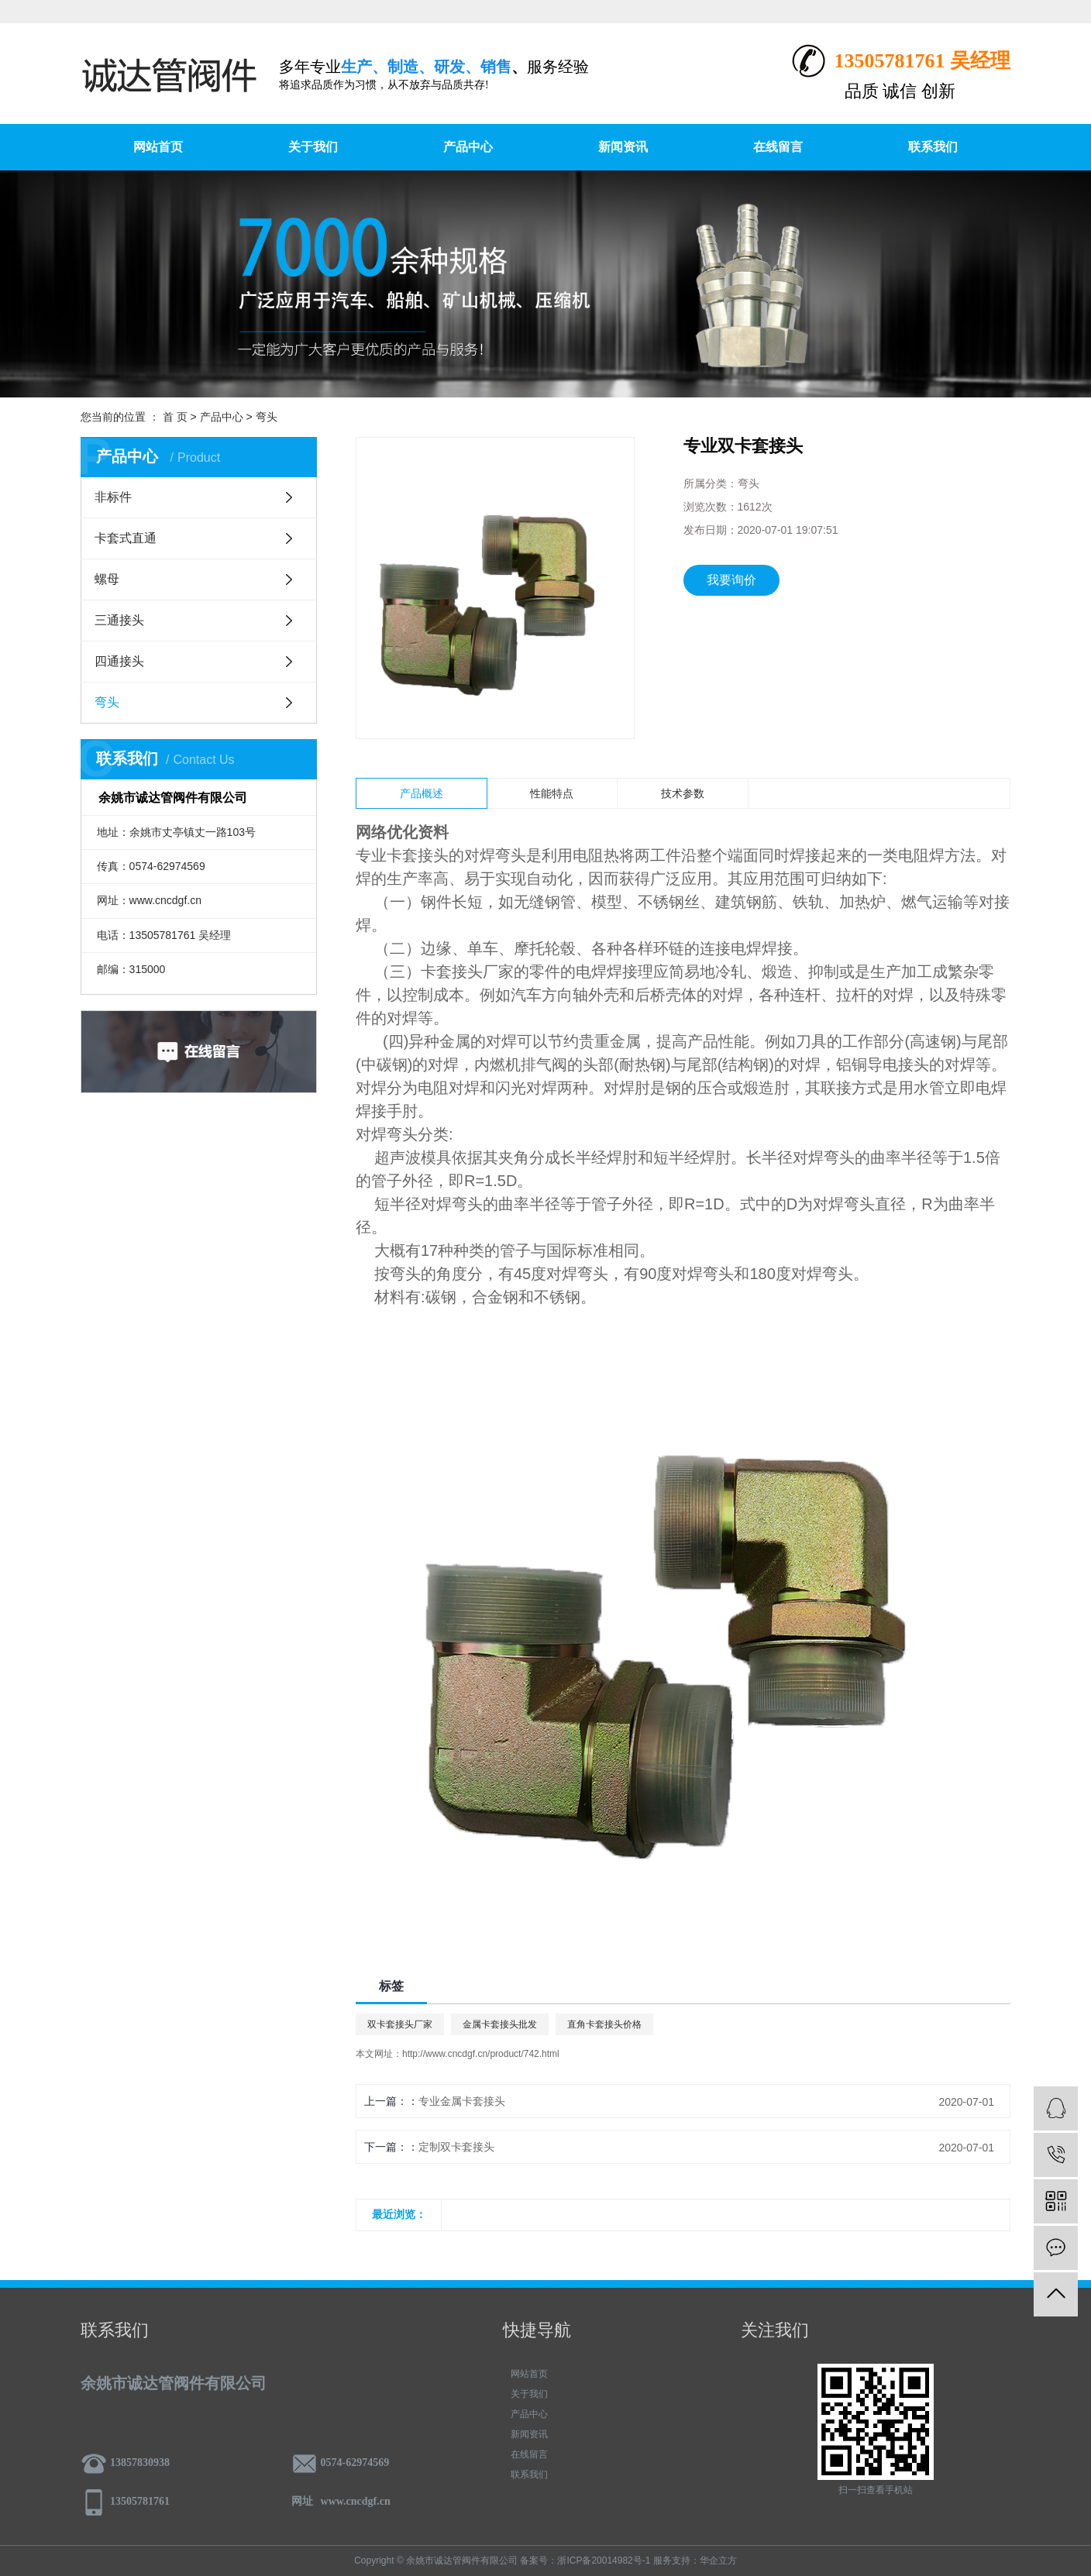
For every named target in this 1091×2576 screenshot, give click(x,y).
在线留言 (778, 146)
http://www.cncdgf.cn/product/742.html (480, 2053)
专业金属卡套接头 (461, 2101)
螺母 (107, 579)
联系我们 (933, 146)
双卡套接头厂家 (399, 2024)
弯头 (266, 417)
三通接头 (119, 620)
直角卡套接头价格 (604, 2024)
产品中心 (468, 146)
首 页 (175, 417)
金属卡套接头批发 (500, 2024)
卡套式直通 (126, 538)
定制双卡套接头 (456, 2147)
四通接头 (119, 661)
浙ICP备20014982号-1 (603, 2560)
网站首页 (158, 146)
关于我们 (313, 146)
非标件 (113, 497)
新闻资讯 (623, 146)
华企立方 (718, 2560)
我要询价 (731, 579)
